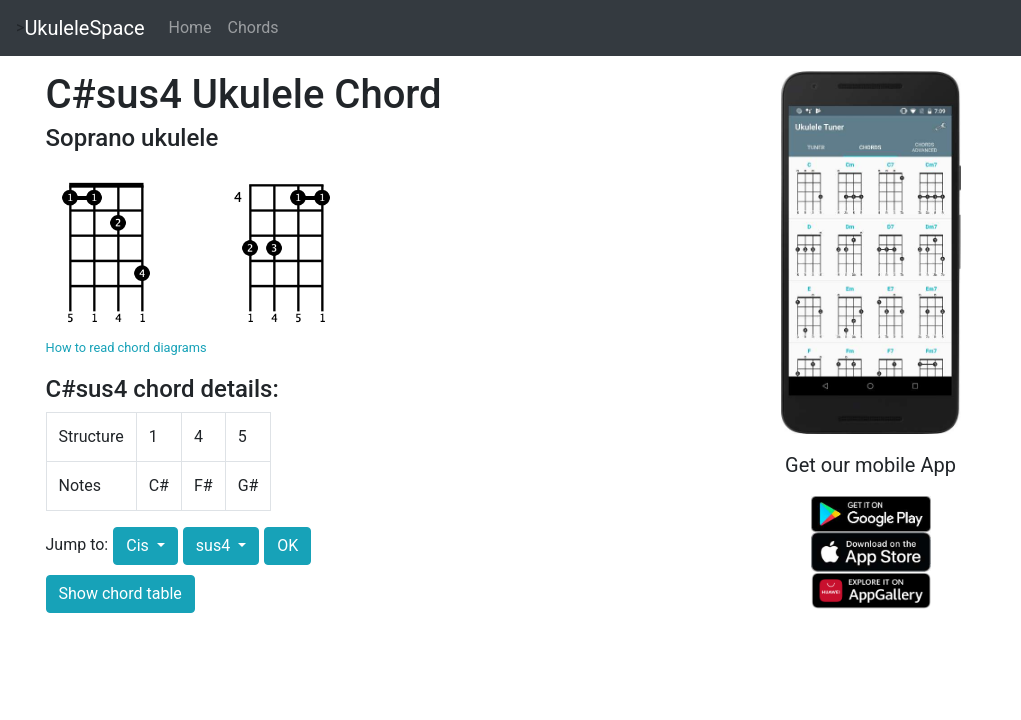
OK (287, 545)
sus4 (215, 545)
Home (190, 27)
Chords (253, 27)
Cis (139, 545)
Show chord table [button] (120, 593)
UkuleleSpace (84, 28)
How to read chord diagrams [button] (126, 347)
